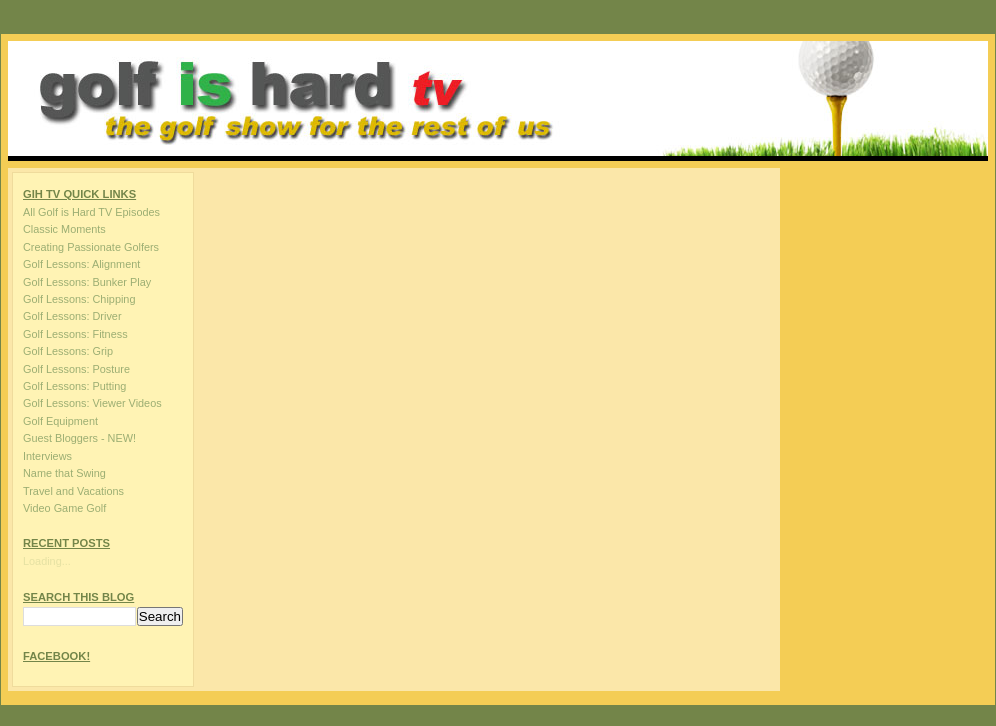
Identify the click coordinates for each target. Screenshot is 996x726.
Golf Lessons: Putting (74, 386)
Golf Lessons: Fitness (75, 334)
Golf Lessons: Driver (72, 316)
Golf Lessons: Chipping (79, 299)
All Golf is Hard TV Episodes (91, 212)
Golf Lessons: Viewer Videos (92, 403)
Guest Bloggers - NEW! (79, 438)
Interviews (47, 456)
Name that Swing (64, 473)
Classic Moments (64, 229)
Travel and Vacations (73, 491)
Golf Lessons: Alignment (81, 264)
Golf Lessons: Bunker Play (87, 282)
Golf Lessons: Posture (76, 369)
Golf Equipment (60, 421)
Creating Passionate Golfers (91, 247)
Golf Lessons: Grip (68, 351)
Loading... (47, 561)
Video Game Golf (64, 508)
